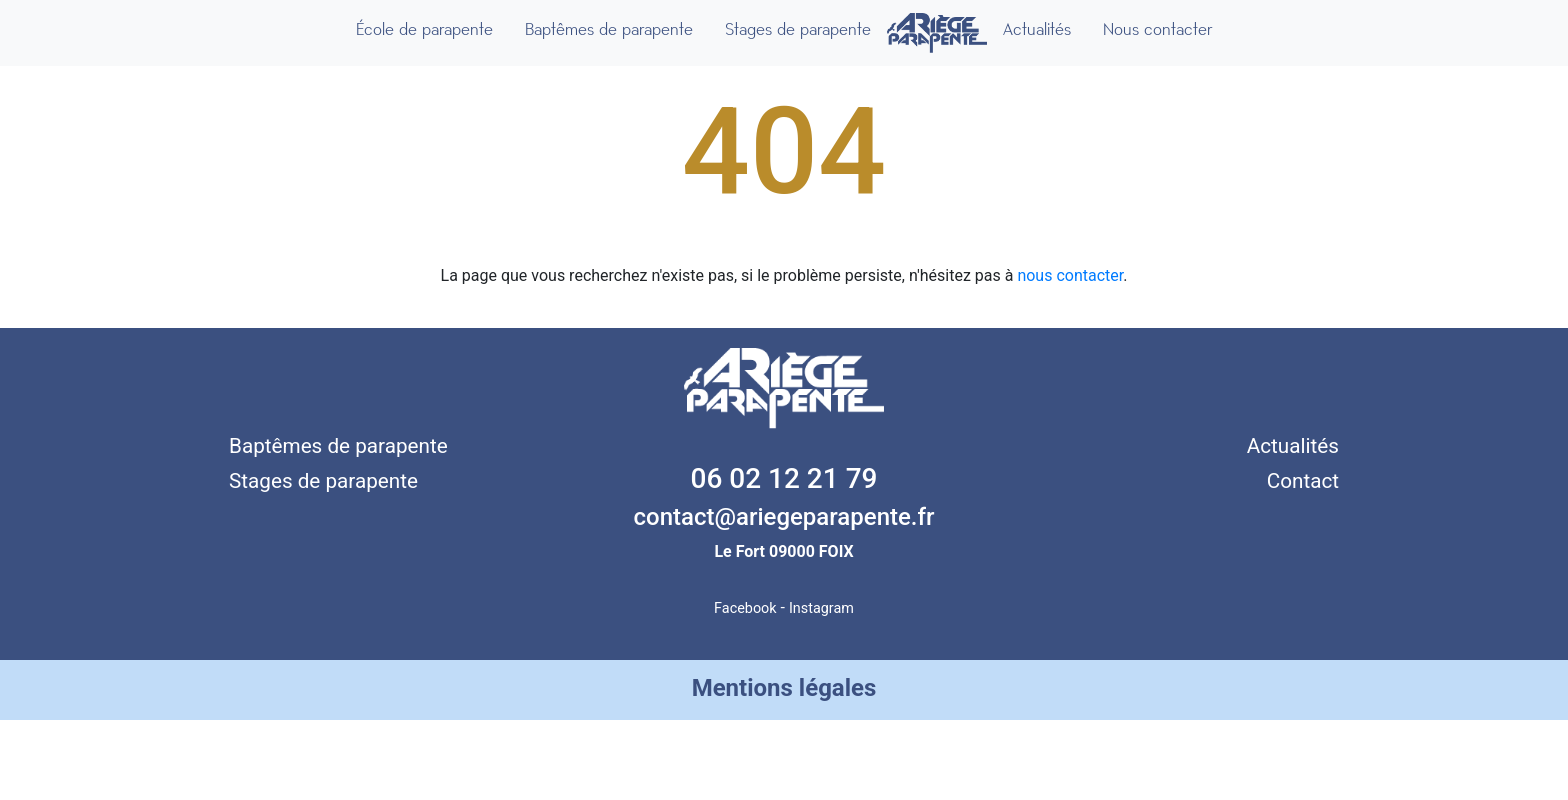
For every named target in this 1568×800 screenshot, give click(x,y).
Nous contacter (1157, 29)
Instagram (821, 608)
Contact (1303, 481)
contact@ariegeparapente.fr (784, 517)
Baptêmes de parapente (609, 29)
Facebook (745, 608)
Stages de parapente (798, 29)
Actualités (1037, 29)
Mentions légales (784, 688)
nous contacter (1070, 275)
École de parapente (424, 29)
